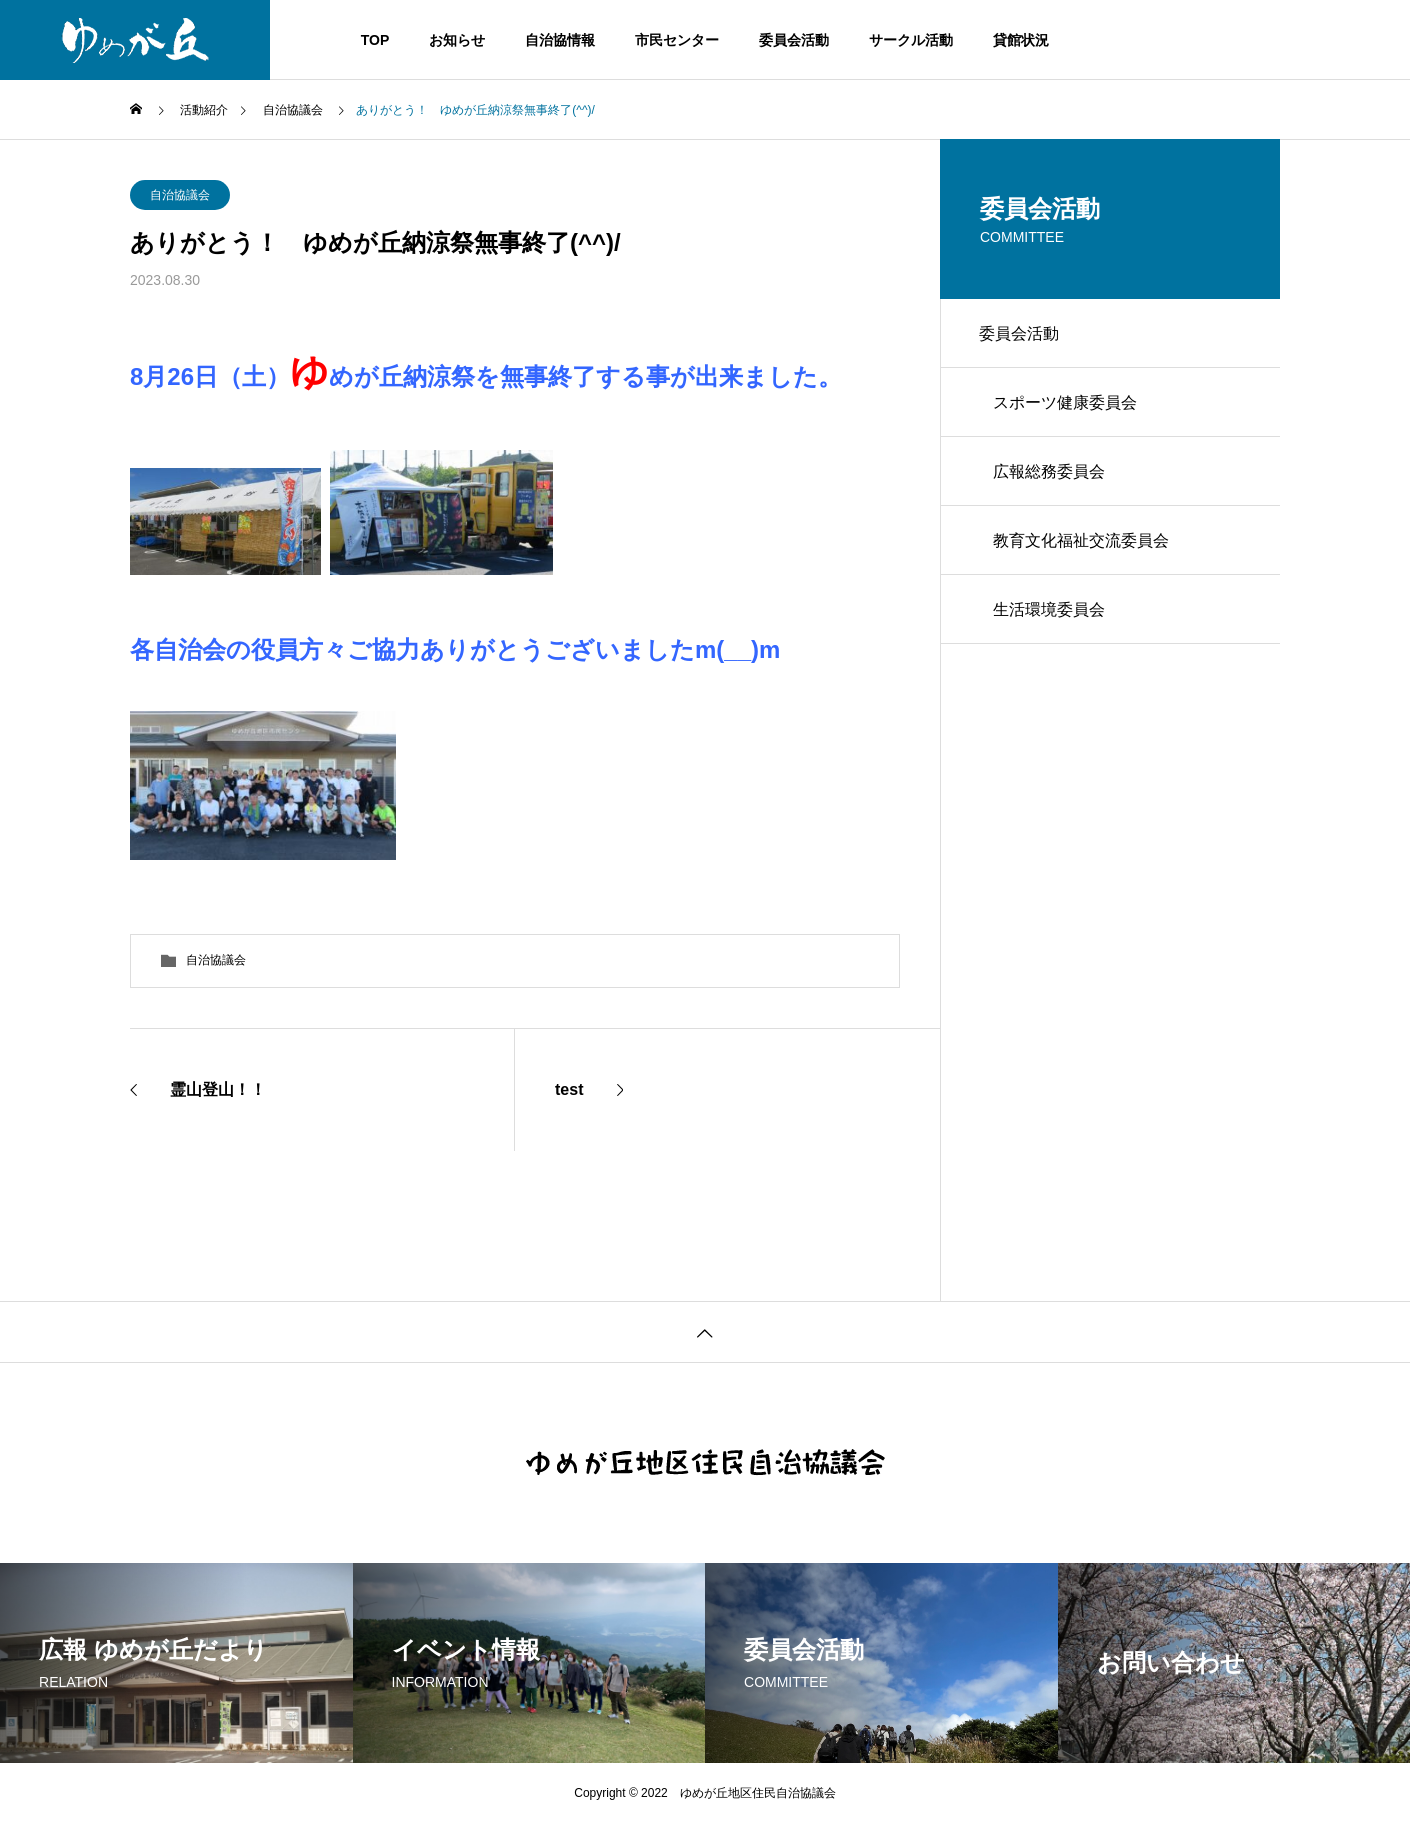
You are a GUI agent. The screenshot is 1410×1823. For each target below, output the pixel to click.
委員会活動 (794, 40)
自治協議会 (180, 195)
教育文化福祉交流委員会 (1082, 543)
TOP (375, 40)
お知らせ (457, 40)
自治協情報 (560, 40)
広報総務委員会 (1050, 473)
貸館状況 (1021, 40)
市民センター (677, 40)
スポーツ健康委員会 (1066, 403)
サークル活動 (911, 40)
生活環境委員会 (1050, 613)
